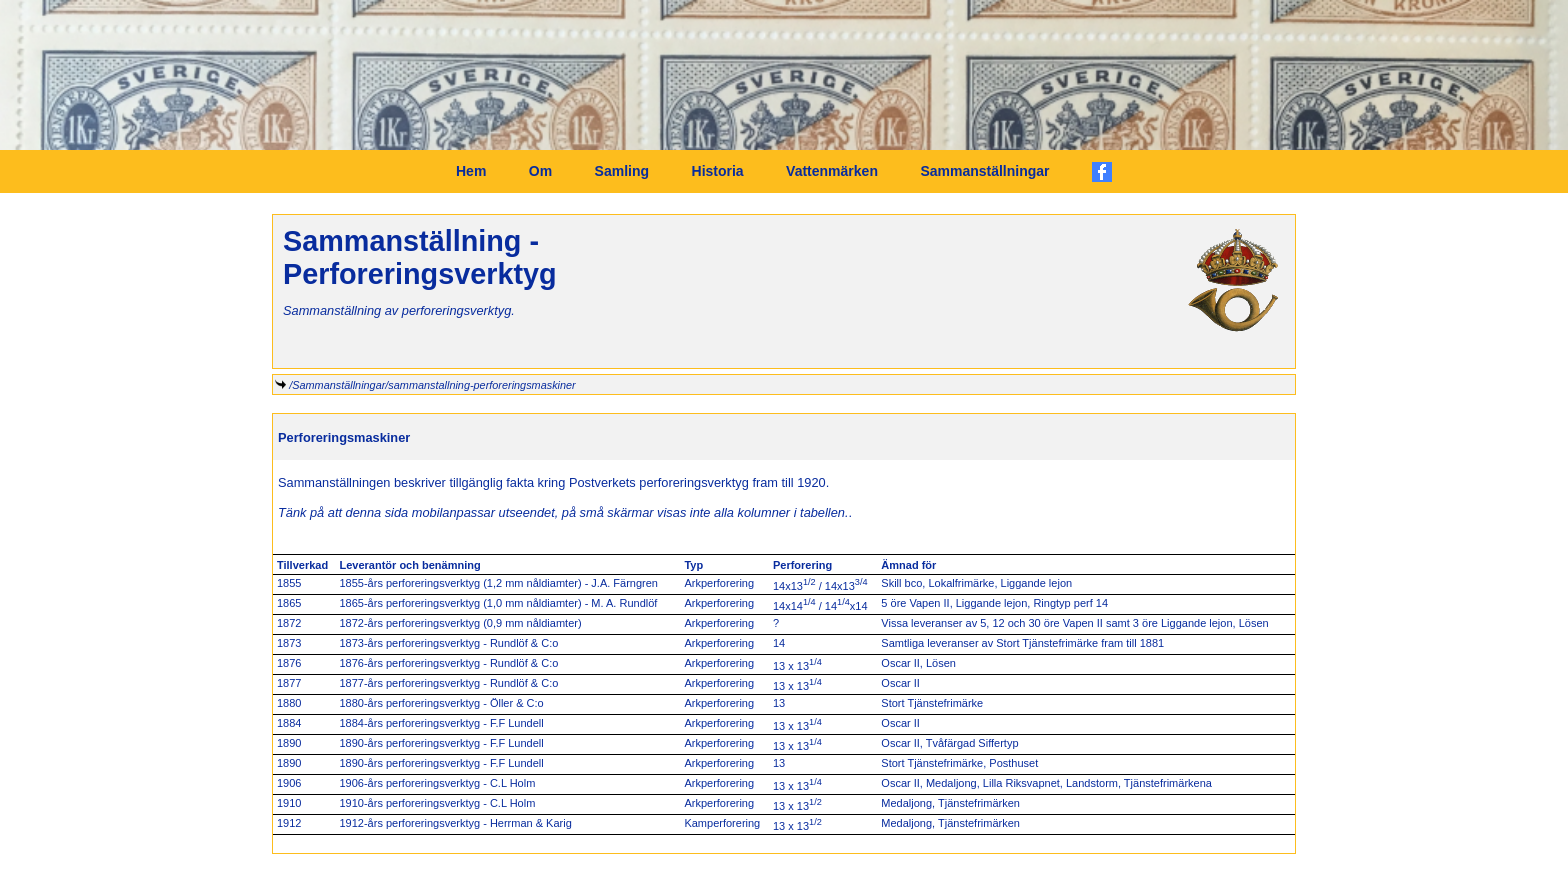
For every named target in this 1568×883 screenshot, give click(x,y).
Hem (471, 171)
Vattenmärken (832, 171)
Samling (622, 171)
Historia (718, 171)
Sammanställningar (984, 171)
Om (540, 171)
